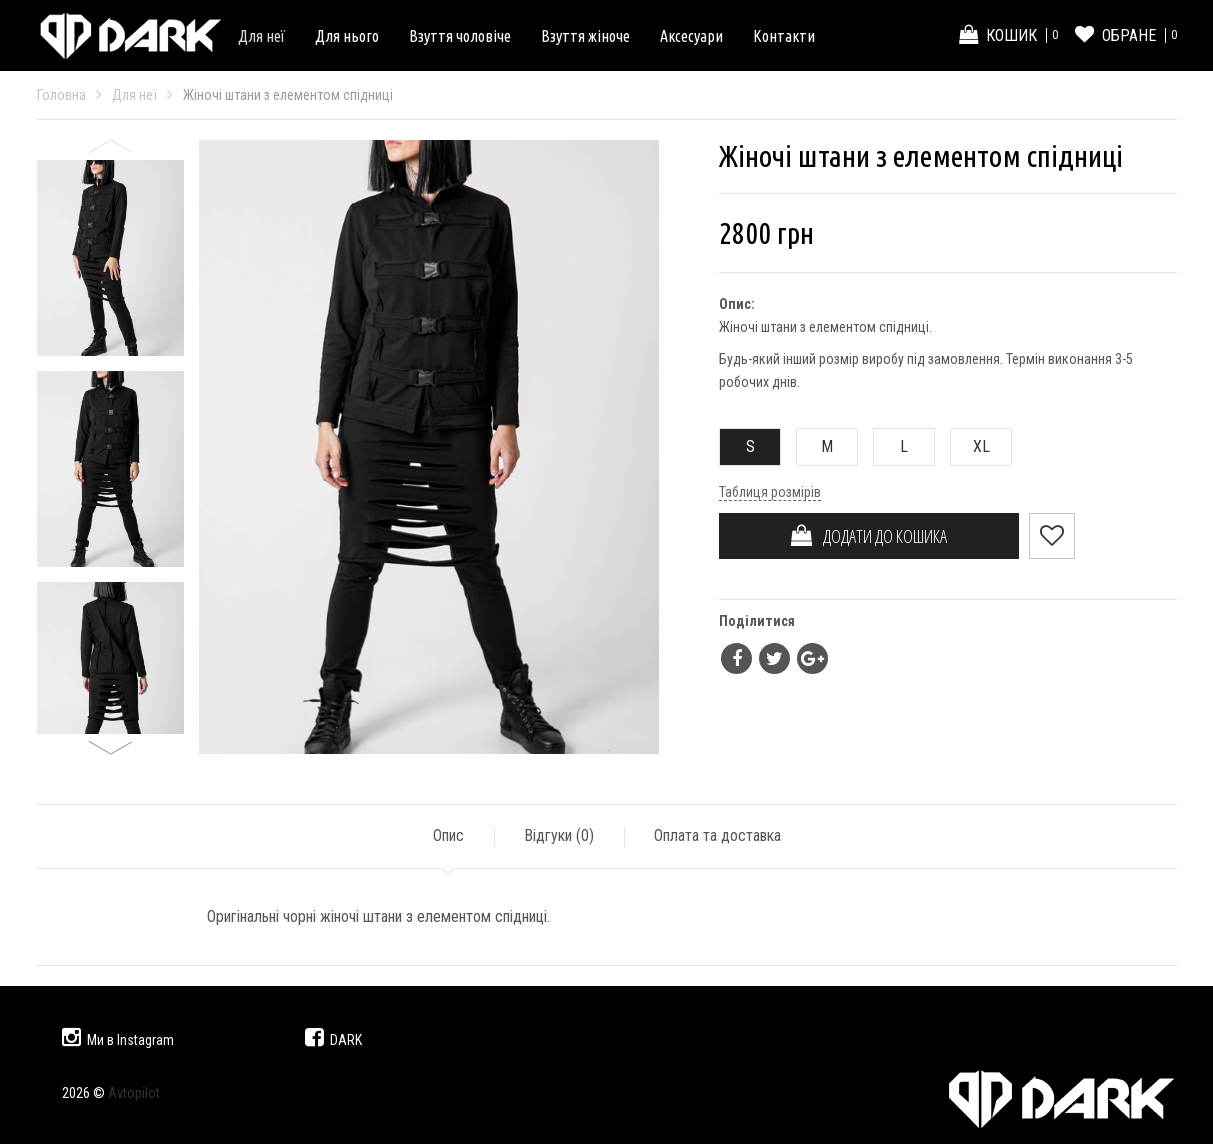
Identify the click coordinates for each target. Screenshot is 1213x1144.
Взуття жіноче (585, 36)
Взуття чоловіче (460, 36)
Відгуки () (559, 835)
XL (970, 446)
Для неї (261, 36)
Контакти (784, 36)
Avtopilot (134, 1093)
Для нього (347, 36)
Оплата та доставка (717, 835)
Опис (448, 835)
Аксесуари (691, 36)
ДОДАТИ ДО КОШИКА (869, 536)
